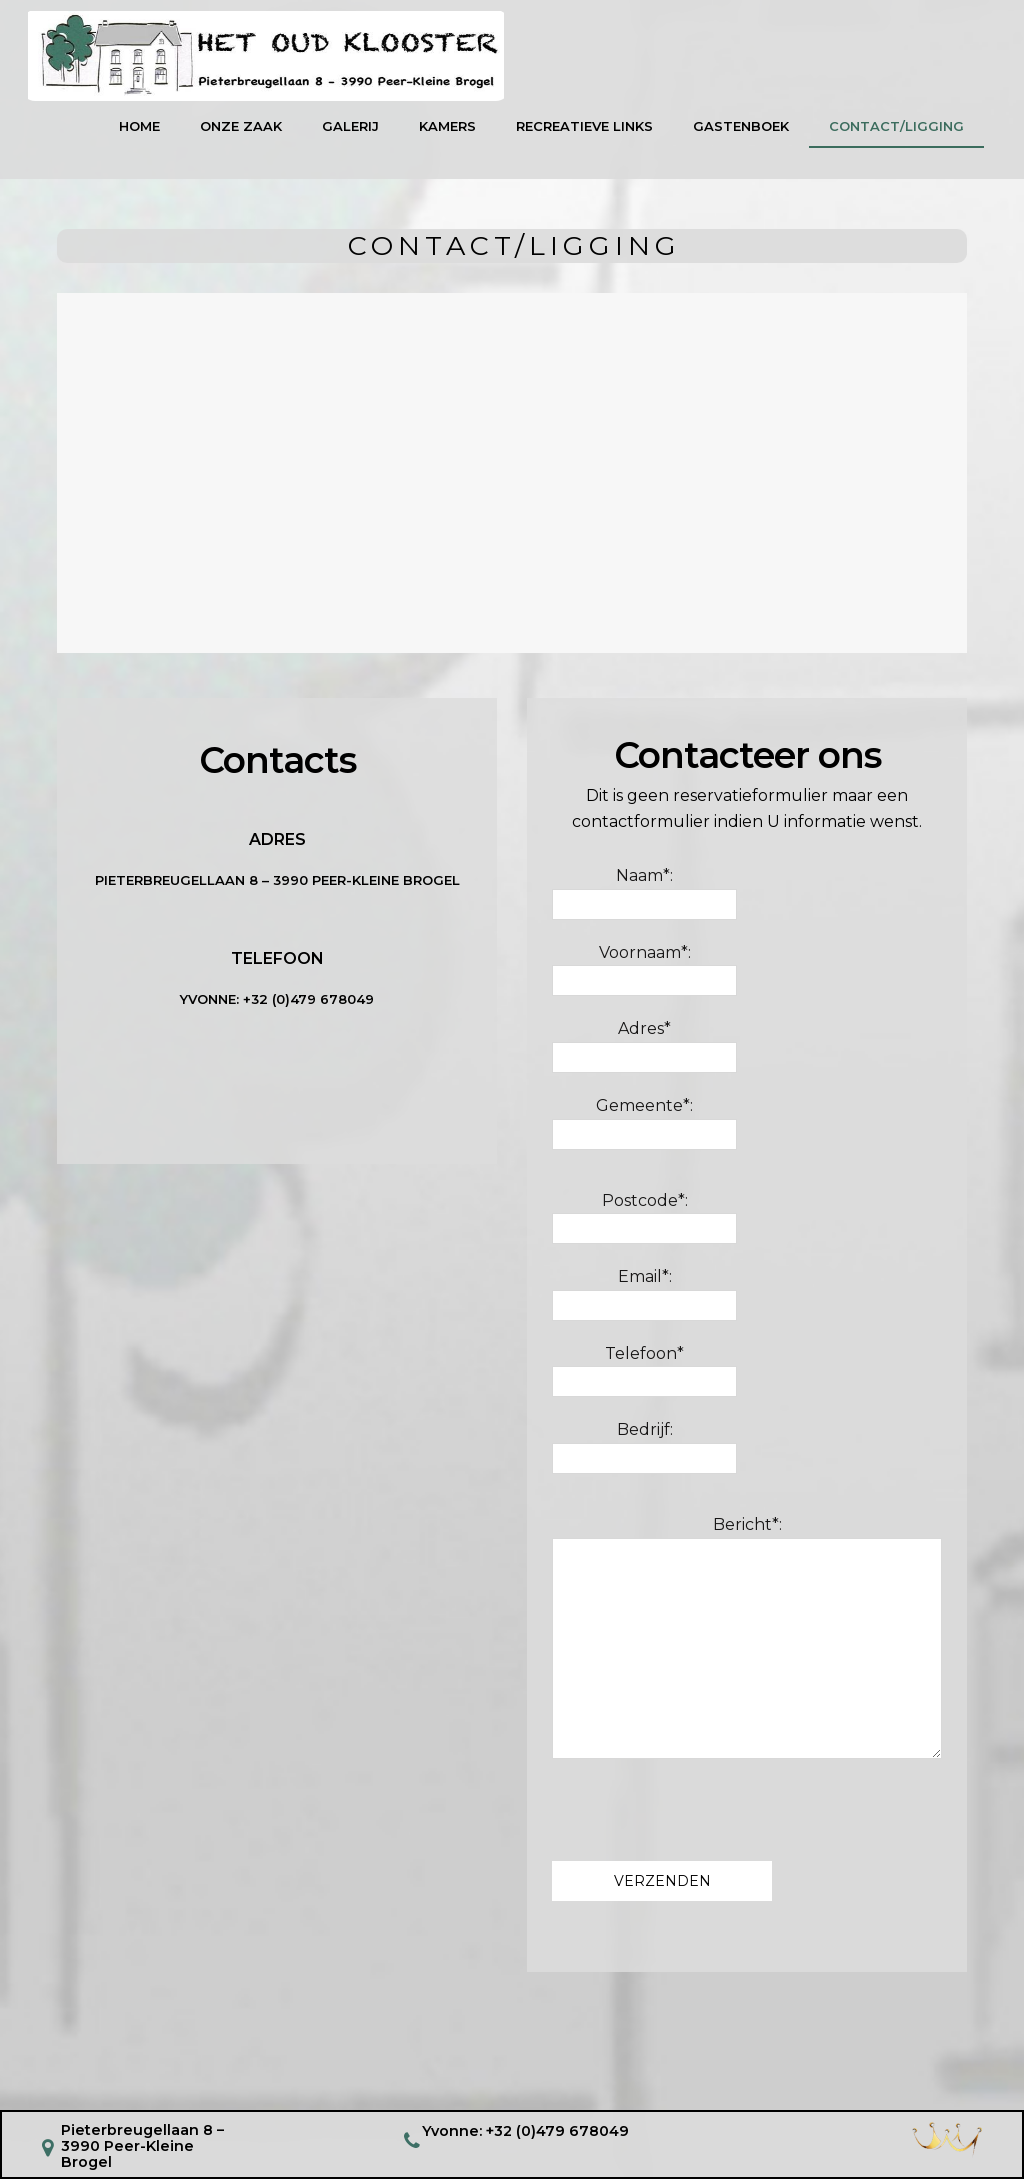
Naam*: (644, 901)
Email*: (644, 1302)
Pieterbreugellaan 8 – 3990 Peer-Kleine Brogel (277, 888)
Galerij (350, 134)
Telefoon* (644, 1379)
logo (298, 60)
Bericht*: (747, 1645)
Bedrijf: (644, 1455)
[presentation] (704, 1816)
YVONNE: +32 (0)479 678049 (277, 1006)
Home (139, 134)
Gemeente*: (644, 1131)
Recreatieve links (584, 134)
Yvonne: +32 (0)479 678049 (526, 2130)
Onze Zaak (241, 134)
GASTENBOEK (741, 134)
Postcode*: (644, 1225)
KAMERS (447, 134)
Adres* (644, 1054)
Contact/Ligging (896, 134)
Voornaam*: (644, 978)
